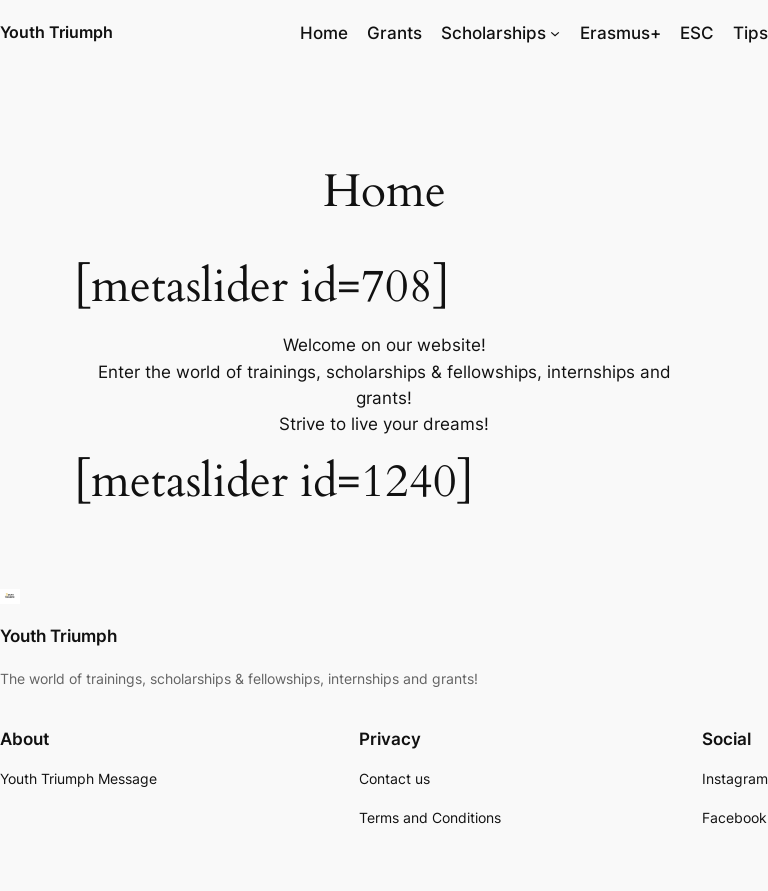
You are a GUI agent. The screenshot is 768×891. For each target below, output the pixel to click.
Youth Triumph (56, 32)
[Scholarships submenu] (555, 33)
